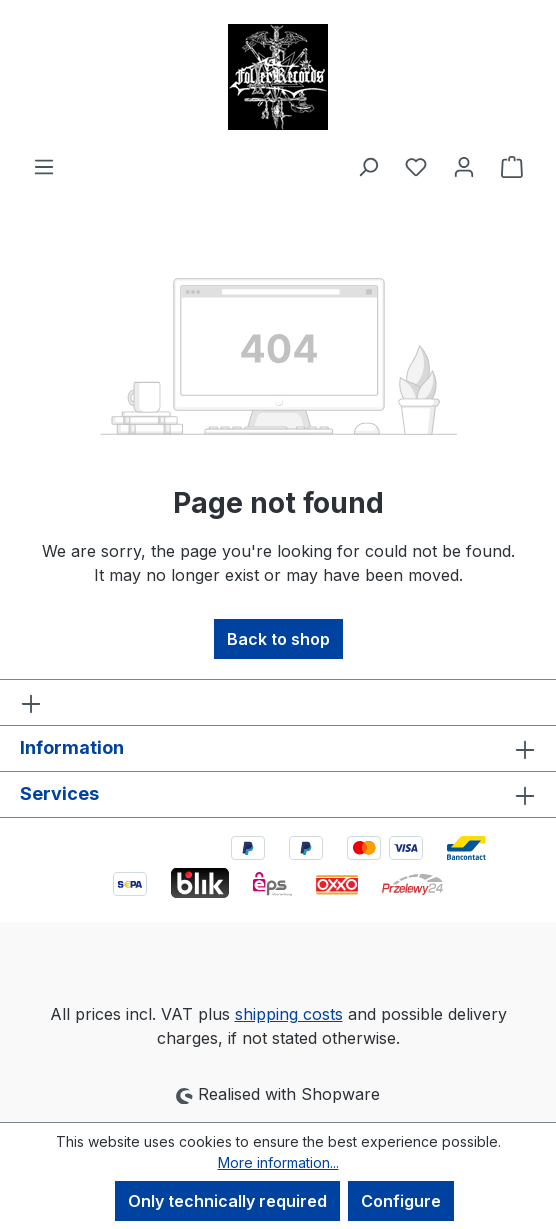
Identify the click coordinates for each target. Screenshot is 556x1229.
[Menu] (44, 166)
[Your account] (464, 166)
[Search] (368, 166)
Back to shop (278, 639)
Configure (401, 1201)
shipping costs (289, 1014)
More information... (278, 1162)
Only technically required (227, 1201)
